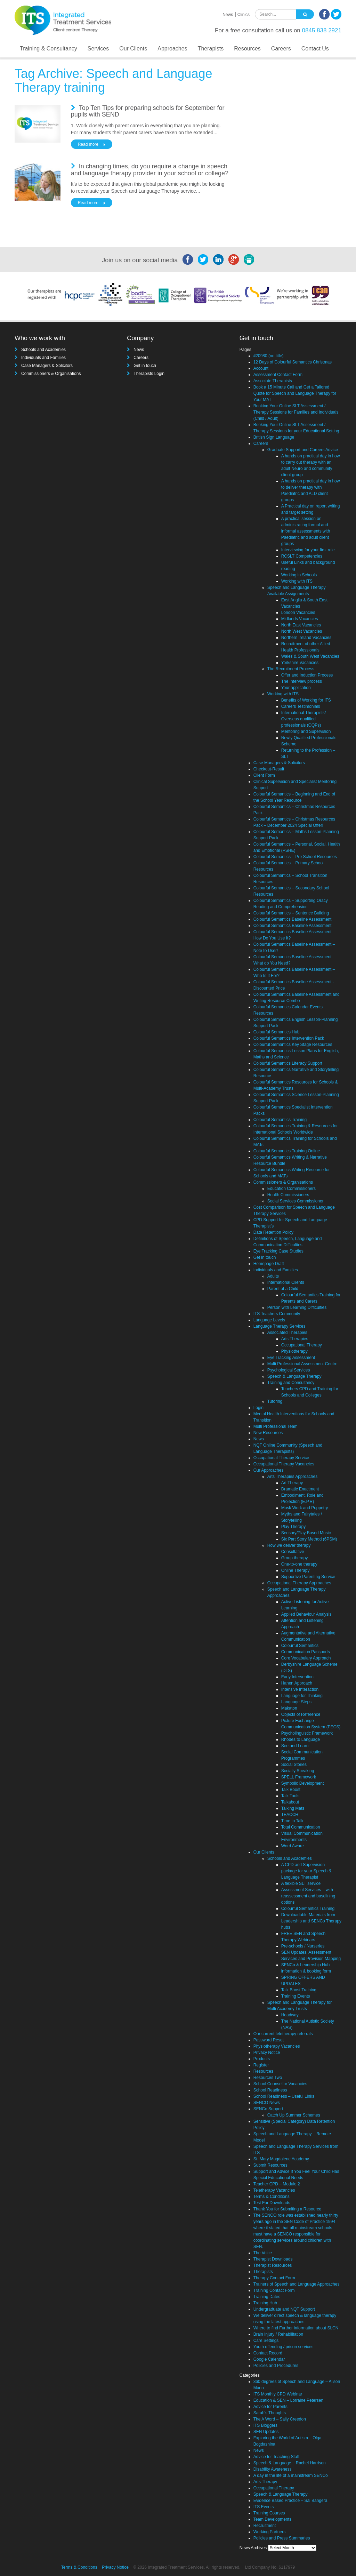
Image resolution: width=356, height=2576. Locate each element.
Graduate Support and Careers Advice (302, 449)
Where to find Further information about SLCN (296, 2328)
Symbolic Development (302, 1783)
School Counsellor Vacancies (280, 2083)
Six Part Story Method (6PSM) (309, 1539)
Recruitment (264, 2525)
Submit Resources (270, 2165)
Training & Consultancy (48, 48)
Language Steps (296, 1701)
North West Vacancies (301, 631)
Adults (273, 1276)
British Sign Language (273, 437)
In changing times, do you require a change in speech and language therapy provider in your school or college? (149, 170)
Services (98, 48)
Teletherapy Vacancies (274, 2190)
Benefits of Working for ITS (306, 700)
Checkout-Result (268, 769)
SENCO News (266, 2102)
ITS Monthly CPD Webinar (277, 2394)
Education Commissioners (291, 1188)
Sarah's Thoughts (269, 2412)
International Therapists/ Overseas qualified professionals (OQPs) (303, 719)
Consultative (292, 1551)
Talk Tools (290, 1795)
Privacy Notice (266, 2052)
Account (260, 368)
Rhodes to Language (300, 1739)
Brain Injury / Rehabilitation (278, 2334)
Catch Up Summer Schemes (293, 2115)
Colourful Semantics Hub (276, 1032)
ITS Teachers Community (276, 1313)
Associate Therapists (272, 380)
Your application (296, 687)
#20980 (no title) (268, 355)
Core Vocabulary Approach (306, 1658)
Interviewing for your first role (308, 549)
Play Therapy (293, 1526)
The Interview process (301, 681)
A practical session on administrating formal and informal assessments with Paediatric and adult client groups (305, 531)
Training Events (295, 1996)
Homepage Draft (268, 1263)
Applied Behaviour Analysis (306, 1614)
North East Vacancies (301, 625)
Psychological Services (288, 1370)
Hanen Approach (296, 1683)
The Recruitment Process (290, 668)
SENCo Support (268, 2108)
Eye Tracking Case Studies (278, 1251)
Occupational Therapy (301, 1345)
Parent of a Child (282, 1288)
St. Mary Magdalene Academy (281, 2159)
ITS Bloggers (265, 2425)
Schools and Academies (43, 349)
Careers (281, 48)
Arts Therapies (294, 1338)
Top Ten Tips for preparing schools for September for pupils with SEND (148, 111)
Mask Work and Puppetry (304, 1507)
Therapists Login (149, 373)
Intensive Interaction (299, 1689)
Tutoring (275, 1401)
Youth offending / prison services (283, 2346)
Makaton (289, 1708)
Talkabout (290, 1802)
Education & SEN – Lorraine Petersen (288, 2400)
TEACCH (289, 1814)
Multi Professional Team (275, 1426)
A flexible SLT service (301, 1883)
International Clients (285, 1282)
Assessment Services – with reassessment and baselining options (308, 1896)
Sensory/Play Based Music (306, 1532)
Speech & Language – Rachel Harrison (289, 2463)
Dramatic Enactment (300, 1489)
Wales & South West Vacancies (310, 656)
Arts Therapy (265, 2481)
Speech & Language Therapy (294, 1376)
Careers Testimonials (300, 706)
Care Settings (266, 2340)
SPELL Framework (298, 1777)
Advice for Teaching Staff (276, 2456)
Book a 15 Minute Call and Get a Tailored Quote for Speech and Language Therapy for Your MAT (295, 393)
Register (261, 2065)
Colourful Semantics (299, 1645)
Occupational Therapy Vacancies (283, 1464)
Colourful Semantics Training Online (286, 1151)
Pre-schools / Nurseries (303, 1946)
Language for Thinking (302, 1695)
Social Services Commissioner (295, 1201)
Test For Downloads (271, 2202)
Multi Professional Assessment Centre (302, 1363)
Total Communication (300, 1827)
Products (261, 2058)
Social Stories (294, 1764)
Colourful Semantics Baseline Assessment (292, 919)
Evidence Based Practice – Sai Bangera (290, 2500)
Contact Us (315, 48)
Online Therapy (295, 1570)
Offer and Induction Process (307, 675)
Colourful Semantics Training (280, 1119)
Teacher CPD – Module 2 (276, 2184)
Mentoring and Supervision (306, 731)
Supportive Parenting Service (308, 1576)
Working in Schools (299, 575)
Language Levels (269, 1320)
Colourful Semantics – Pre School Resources (295, 856)
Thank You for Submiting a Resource (287, 2209)
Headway (290, 2015)
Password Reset (268, 2040)
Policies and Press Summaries (281, 2538)
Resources (247, 48)
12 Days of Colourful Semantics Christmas (292, 362)
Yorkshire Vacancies (299, 662)
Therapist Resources (272, 2265)
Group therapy (294, 1557)
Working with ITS (297, 581)
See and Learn (295, 1745)
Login (258, 1407)
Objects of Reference (301, 1714)
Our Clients (133, 48)
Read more (88, 144)
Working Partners (269, 2531)
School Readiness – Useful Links (283, 2096)
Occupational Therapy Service (281, 1457)
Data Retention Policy (273, 1232)
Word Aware (292, 1845)
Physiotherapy (294, 1351)
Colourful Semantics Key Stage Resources (292, 1044)
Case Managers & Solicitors (47, 365)
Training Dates (267, 2296)
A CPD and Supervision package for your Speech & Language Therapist (306, 1871)
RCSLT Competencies (301, 556)
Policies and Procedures (275, 2365)
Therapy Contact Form (274, 2277)
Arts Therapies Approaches (292, 1476)
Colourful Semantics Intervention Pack (288, 1038)
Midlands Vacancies (299, 618)
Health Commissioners (288, 1194)
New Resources (268, 1432)
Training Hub (265, 2303)
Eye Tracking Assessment (291, 1357)
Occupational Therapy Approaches (299, 1583)
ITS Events (263, 2506)
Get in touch (145, 365)
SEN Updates (266, 2431)
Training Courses (269, 2513)
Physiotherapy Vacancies (276, 2046)
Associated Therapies (287, 1332)
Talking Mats (293, 1808)
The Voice (262, 2252)
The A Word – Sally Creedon (279, 2419)
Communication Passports (305, 1651)
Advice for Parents (270, 2406)
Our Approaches (268, 1470)
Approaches (172, 48)
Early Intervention (297, 1676)
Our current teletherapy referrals (283, 2033)
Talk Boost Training (298, 1989)
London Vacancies (298, 612)
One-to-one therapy (299, 1564)
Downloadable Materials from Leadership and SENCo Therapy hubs (311, 1921)
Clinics (243, 14)
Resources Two (267, 2077)
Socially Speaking (297, 1770)
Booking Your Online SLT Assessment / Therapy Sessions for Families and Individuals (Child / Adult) (296, 412)
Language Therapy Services (279, 1326)
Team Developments (272, 2519)
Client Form (264, 775)
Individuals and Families (43, 357)
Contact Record (267, 2353)
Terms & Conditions (271, 2196)
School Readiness (270, 2090)
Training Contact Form (274, 2290)
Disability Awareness (272, 2469)
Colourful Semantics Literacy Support (287, 1063)
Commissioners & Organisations (51, 373)
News (227, 14)
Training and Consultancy (291, 1382)
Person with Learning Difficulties (297, 1307)
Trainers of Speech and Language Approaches (296, 2284)
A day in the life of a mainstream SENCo (290, 2475)
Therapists (211, 48)
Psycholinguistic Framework (307, 1733)
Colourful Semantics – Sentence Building (291, 913)
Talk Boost (290, 1789)
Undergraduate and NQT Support (284, 2309)
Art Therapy (292, 1482)
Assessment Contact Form (277, 374)
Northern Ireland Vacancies (306, 637)
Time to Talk (292, 1820)
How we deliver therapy (289, 1545)
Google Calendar (269, 2359)
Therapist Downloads (273, 2259)
